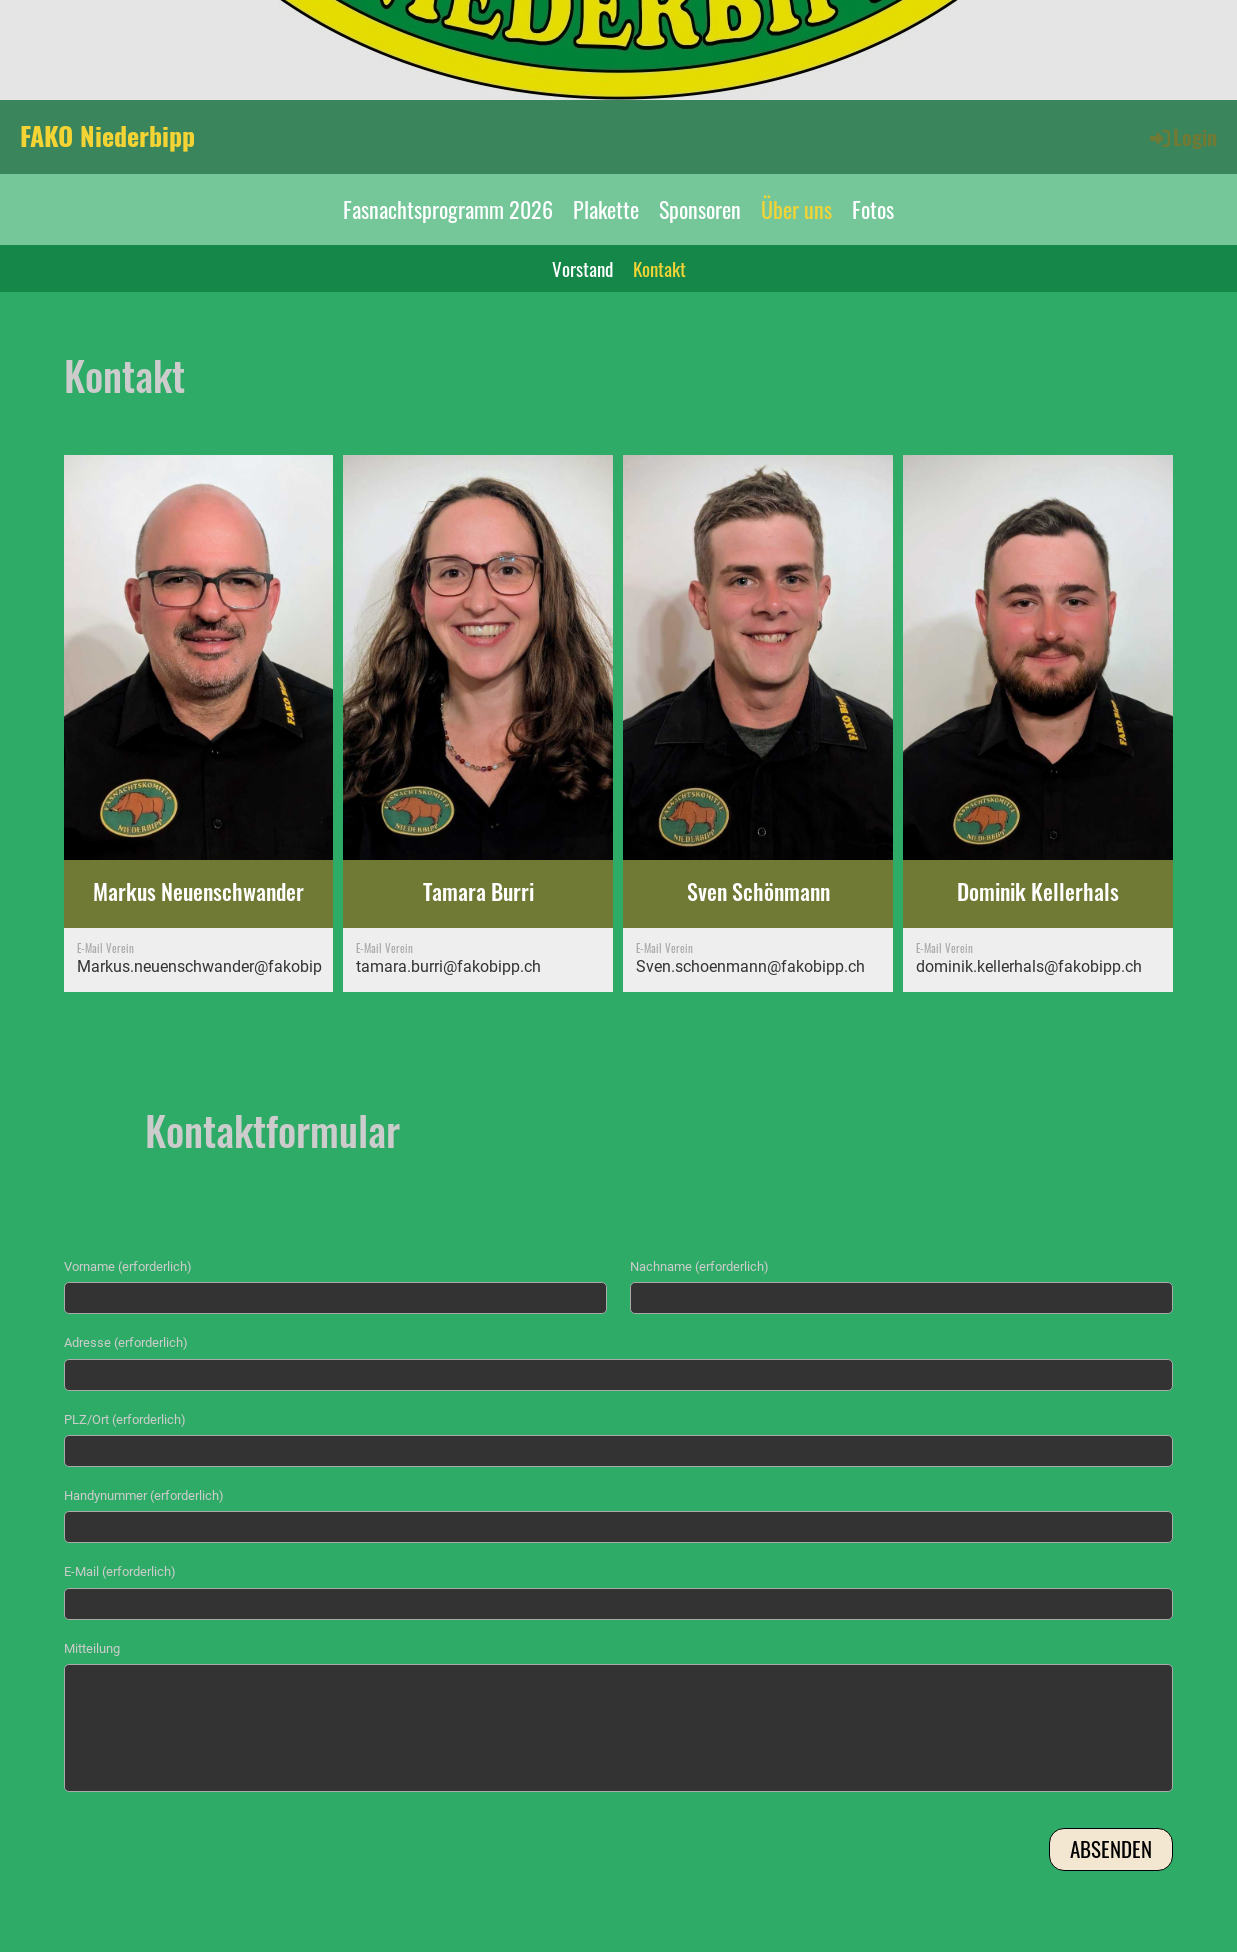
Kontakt (659, 268)
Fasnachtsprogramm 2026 (448, 209)
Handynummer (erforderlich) (144, 1495)
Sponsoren (700, 209)
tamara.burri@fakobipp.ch (448, 966)
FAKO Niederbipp (107, 136)
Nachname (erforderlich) (699, 1266)
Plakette (606, 209)
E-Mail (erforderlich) (120, 1571)
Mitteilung (92, 1648)
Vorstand (582, 268)
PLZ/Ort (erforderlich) (125, 1419)
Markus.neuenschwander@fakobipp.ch (214, 966)
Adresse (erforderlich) (126, 1342)
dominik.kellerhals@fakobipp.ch (1029, 966)
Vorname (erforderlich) (128, 1266)
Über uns (796, 209)
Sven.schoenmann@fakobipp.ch (750, 966)
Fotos (873, 209)
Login (1182, 137)
